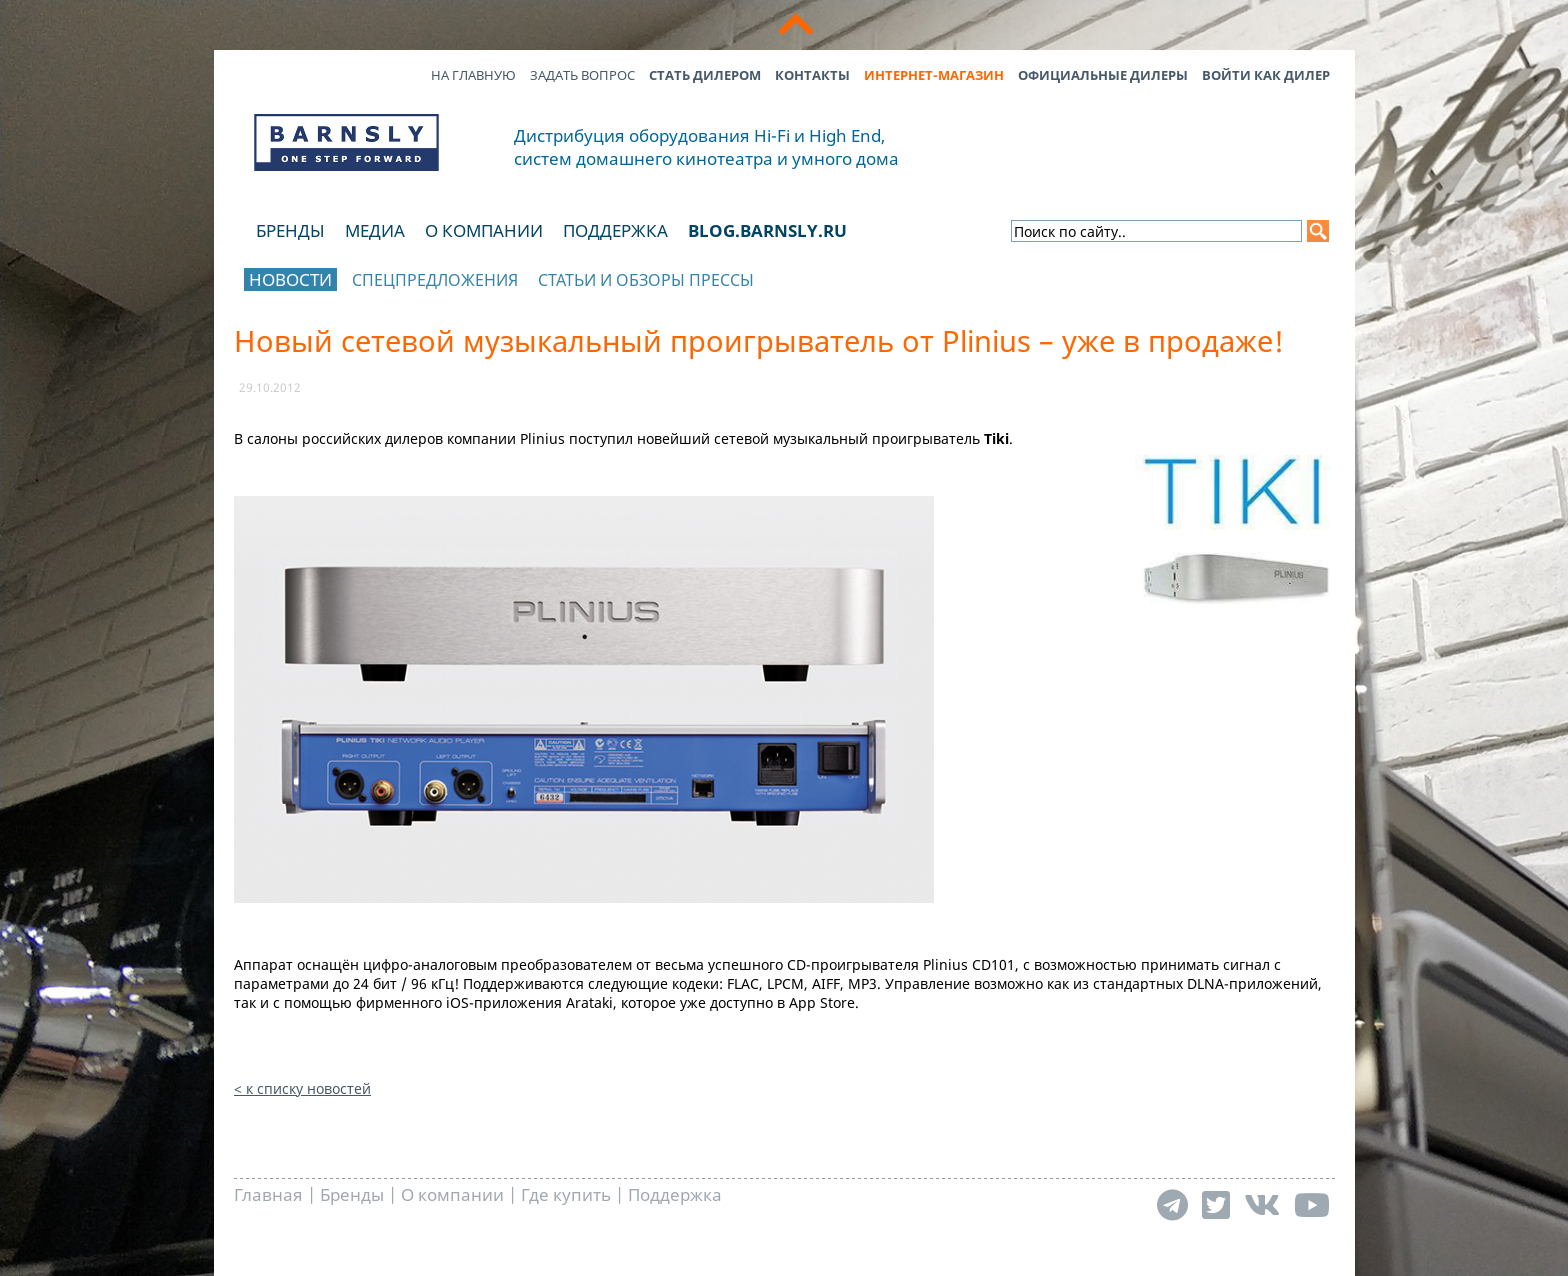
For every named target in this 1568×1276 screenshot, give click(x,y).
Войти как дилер (1266, 75)
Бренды (290, 230)
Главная (268, 1194)
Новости (290, 279)
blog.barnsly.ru (767, 230)
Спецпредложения (435, 280)
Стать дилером (705, 75)
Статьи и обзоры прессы (646, 280)
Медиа (375, 230)
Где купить (566, 1194)
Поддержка (615, 230)
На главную (473, 75)
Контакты (812, 75)
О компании (484, 230)
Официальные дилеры (1103, 75)
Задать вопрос (582, 75)
